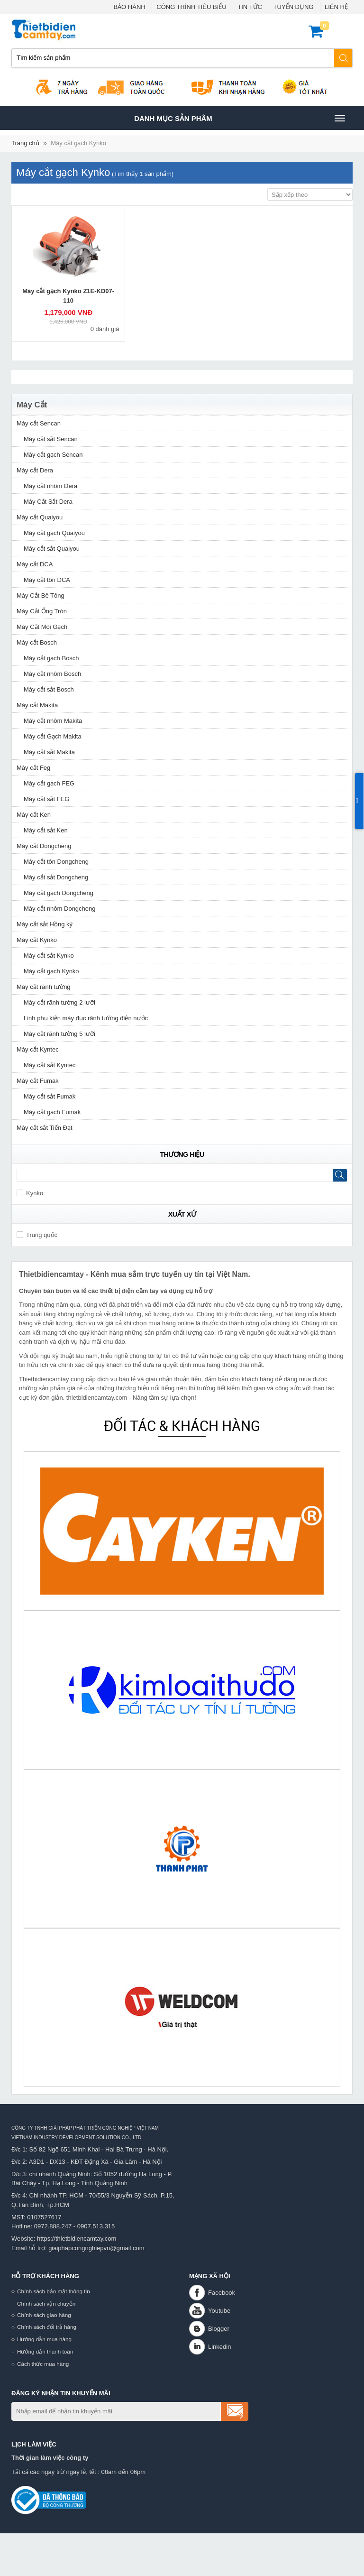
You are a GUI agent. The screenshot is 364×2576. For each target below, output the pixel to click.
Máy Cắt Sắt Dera (48, 501)
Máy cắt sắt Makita (49, 752)
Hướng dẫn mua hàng (44, 2339)
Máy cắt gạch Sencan (53, 454)
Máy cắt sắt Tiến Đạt (45, 1127)
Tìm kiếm (343, 58)
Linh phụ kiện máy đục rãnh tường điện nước (86, 1018)
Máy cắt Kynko (37, 939)
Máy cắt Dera (35, 470)
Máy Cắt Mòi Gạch (42, 626)
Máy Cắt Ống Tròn (42, 611)
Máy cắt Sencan (39, 423)
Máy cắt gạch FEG (49, 783)
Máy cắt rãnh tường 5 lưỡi (59, 1033)
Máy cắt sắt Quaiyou (52, 548)
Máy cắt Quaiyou (40, 517)
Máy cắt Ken (34, 814)
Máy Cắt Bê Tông (40, 595)
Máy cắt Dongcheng (44, 845)
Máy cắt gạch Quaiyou (54, 532)
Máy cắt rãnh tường (44, 986)
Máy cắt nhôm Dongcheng (60, 908)
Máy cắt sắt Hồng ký (45, 924)
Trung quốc (37, 1234)
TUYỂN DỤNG (293, 6)
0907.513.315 (96, 2226)
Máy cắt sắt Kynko (49, 955)
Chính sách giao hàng (44, 2315)
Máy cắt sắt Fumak (49, 1096)
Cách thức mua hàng (43, 2364)
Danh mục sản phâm (239, 118)
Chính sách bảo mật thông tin (53, 2291)
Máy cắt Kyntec (38, 1049)
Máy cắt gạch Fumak (52, 1112)
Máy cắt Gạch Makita (53, 736)
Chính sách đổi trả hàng (46, 2327)
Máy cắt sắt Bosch (49, 689)
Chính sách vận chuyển (46, 2303)
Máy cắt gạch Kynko (78, 143)
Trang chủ (25, 143)
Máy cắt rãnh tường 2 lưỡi (59, 1002)
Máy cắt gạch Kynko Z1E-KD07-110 (68, 295)
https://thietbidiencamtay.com (76, 2238)
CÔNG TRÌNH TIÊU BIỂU (191, 6)
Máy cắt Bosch (37, 642)
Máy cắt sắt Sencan (51, 439)
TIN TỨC (249, 6)
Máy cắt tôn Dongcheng (56, 861)
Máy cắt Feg (33, 767)
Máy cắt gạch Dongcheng (58, 892)
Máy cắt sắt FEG (46, 799)
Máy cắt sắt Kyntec (49, 1065)
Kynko (30, 1193)
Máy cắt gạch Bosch (51, 658)
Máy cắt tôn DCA (47, 579)
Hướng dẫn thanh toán (45, 2351)
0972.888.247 (53, 2226)
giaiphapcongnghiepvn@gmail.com (96, 2248)
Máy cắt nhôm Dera (50, 485)
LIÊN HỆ (336, 6)
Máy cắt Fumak (38, 1080)
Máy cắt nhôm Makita (53, 720)
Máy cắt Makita (37, 705)
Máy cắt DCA (35, 564)
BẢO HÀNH (129, 6)
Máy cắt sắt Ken (46, 830)
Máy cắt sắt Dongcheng (56, 877)
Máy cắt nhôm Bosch (52, 673)
